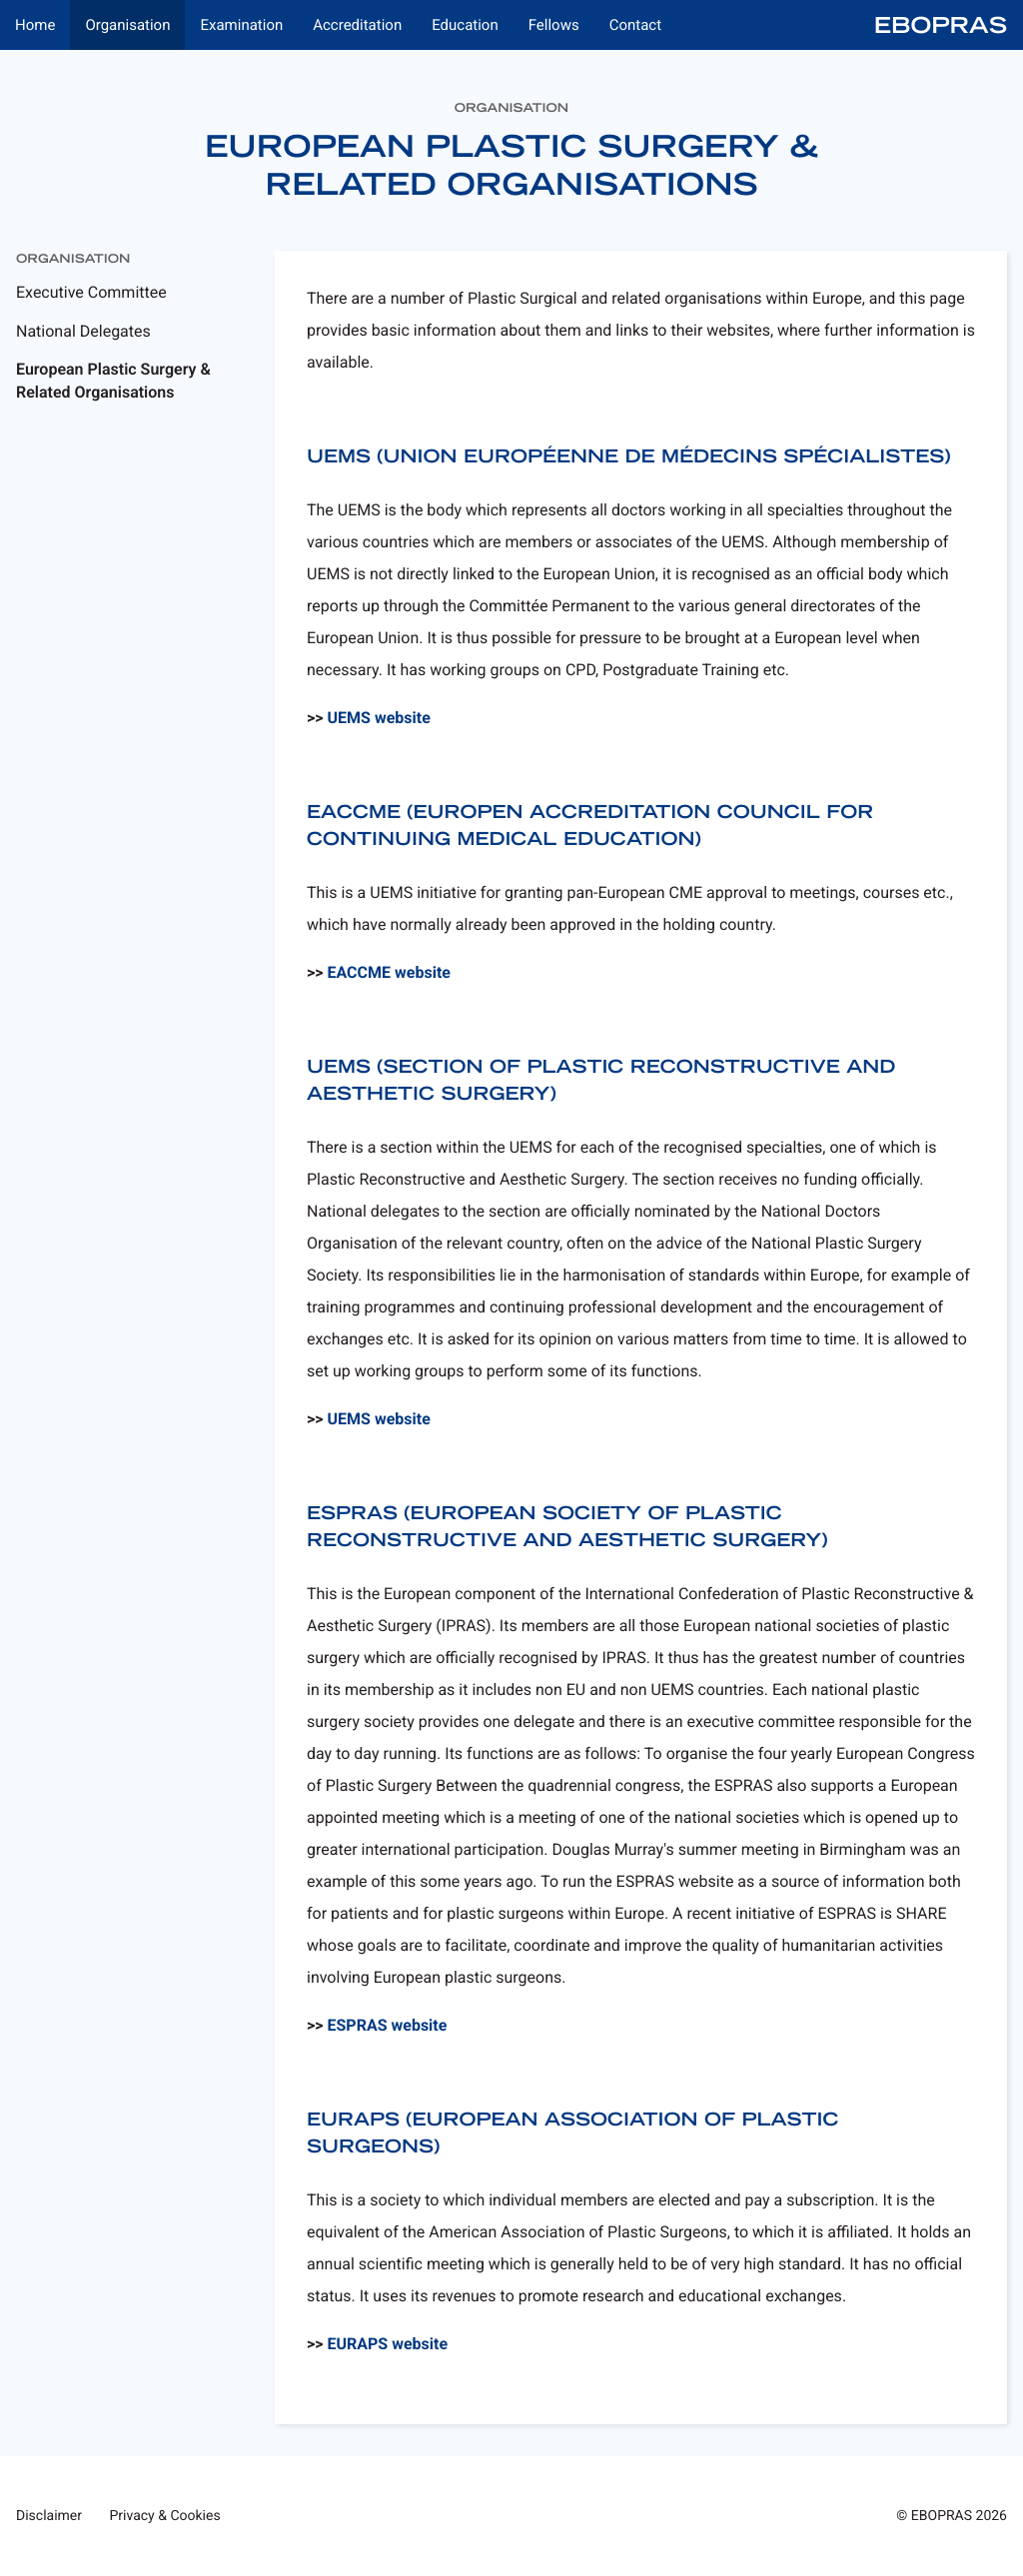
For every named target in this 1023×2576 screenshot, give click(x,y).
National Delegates (83, 331)
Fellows (553, 25)
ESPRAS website (388, 2025)
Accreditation (357, 25)
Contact (635, 25)
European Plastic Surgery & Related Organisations (113, 380)
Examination (241, 25)
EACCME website (389, 972)
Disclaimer (49, 2516)
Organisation (127, 25)
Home (35, 25)
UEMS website (379, 717)
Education (465, 25)
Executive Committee (91, 292)
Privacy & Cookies (165, 2516)
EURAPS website (388, 2343)
